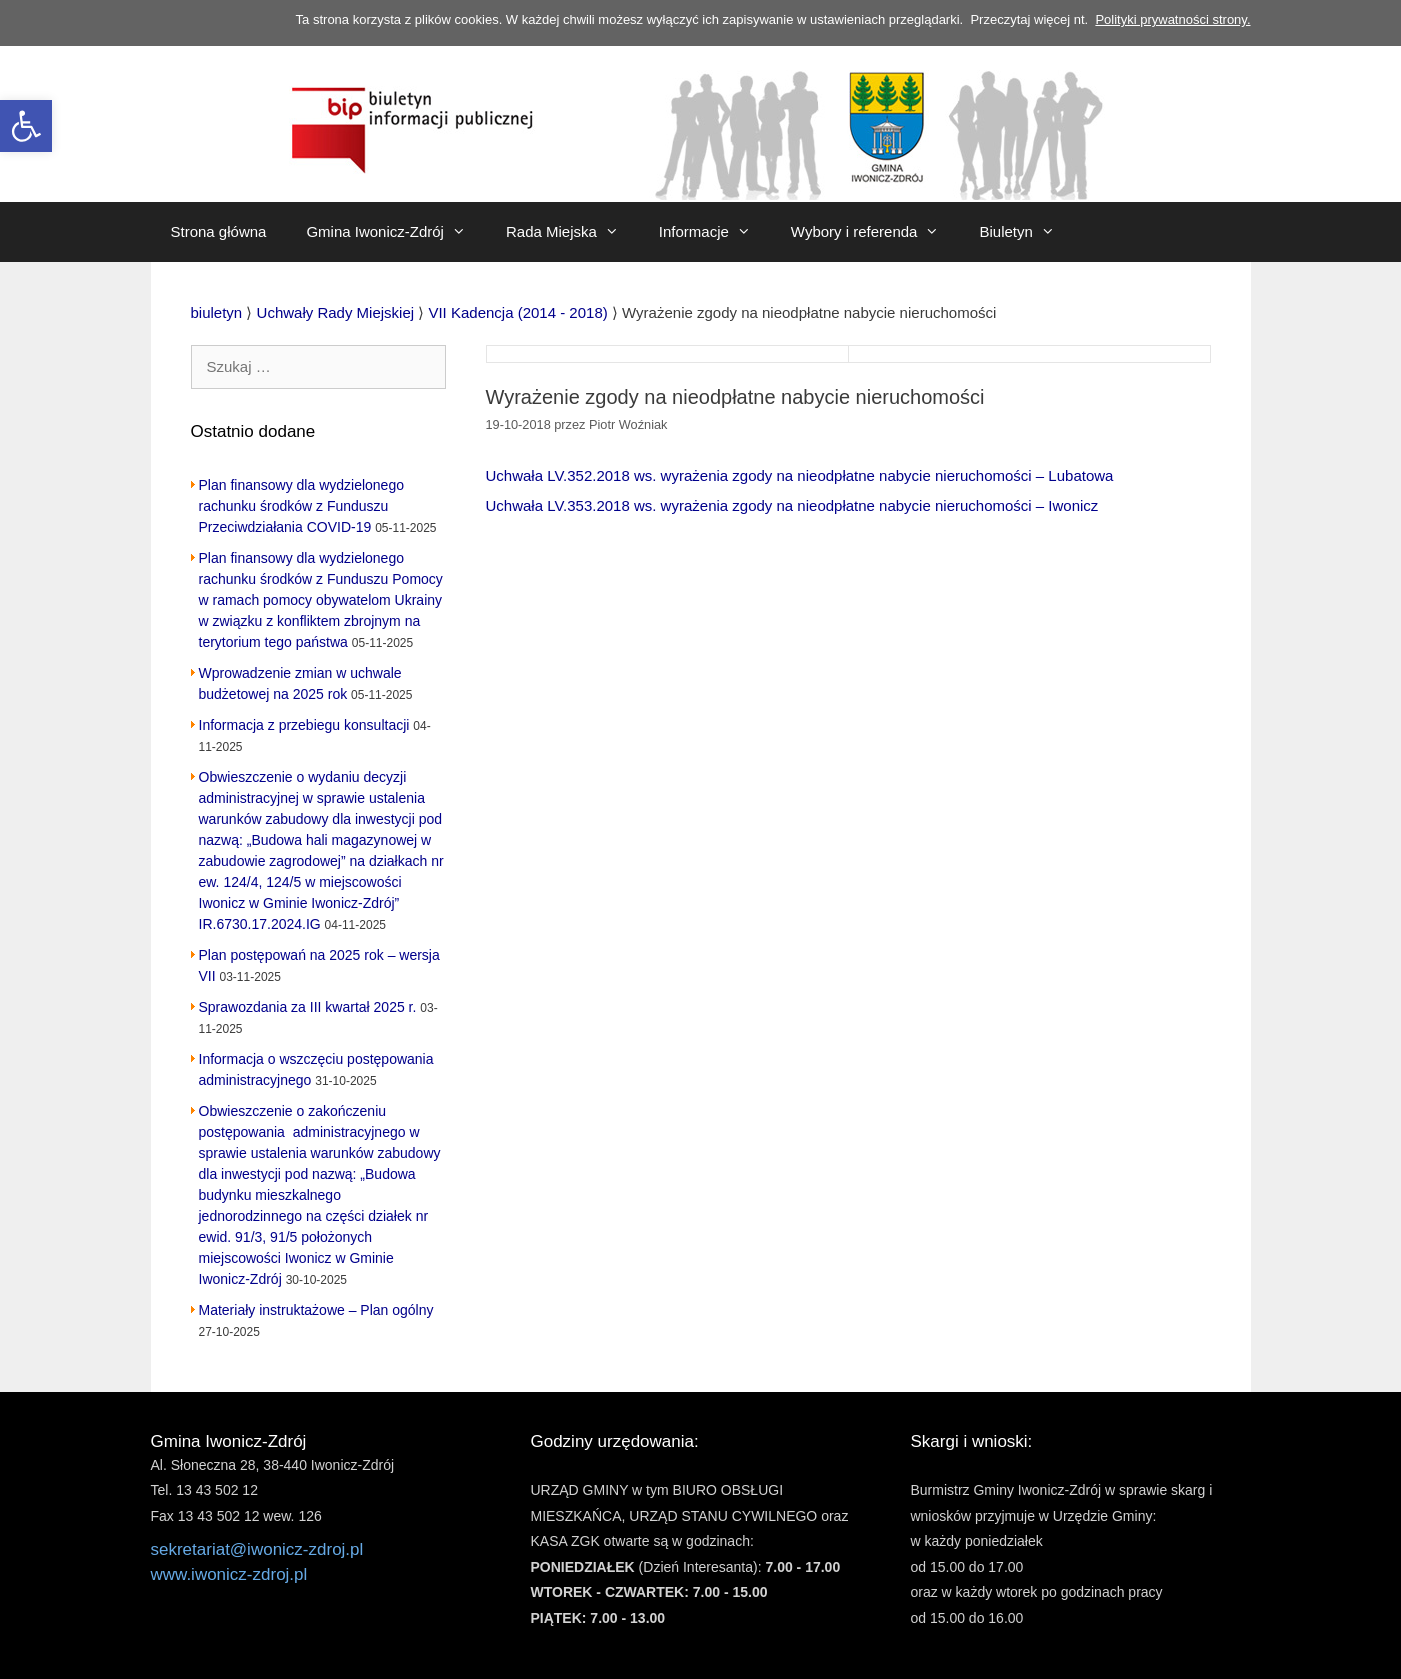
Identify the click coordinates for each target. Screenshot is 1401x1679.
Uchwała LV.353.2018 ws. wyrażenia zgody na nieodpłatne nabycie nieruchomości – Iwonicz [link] (792, 505)
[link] (26, 126)
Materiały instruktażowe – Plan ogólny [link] (316, 1310)
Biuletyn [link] (1026, 232)
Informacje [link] (715, 232)
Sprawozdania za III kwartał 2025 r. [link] (308, 1007)
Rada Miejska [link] (572, 232)
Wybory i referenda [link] (875, 232)
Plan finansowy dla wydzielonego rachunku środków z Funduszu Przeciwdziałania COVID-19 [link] (301, 506)
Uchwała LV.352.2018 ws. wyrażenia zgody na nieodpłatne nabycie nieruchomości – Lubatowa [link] (800, 475)
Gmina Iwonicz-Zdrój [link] (396, 232)
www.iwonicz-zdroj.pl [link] (229, 1574)
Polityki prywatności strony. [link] (1172, 19)
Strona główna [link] (219, 231)
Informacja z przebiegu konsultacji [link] (304, 725)
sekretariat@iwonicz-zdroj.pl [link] (257, 1549)
